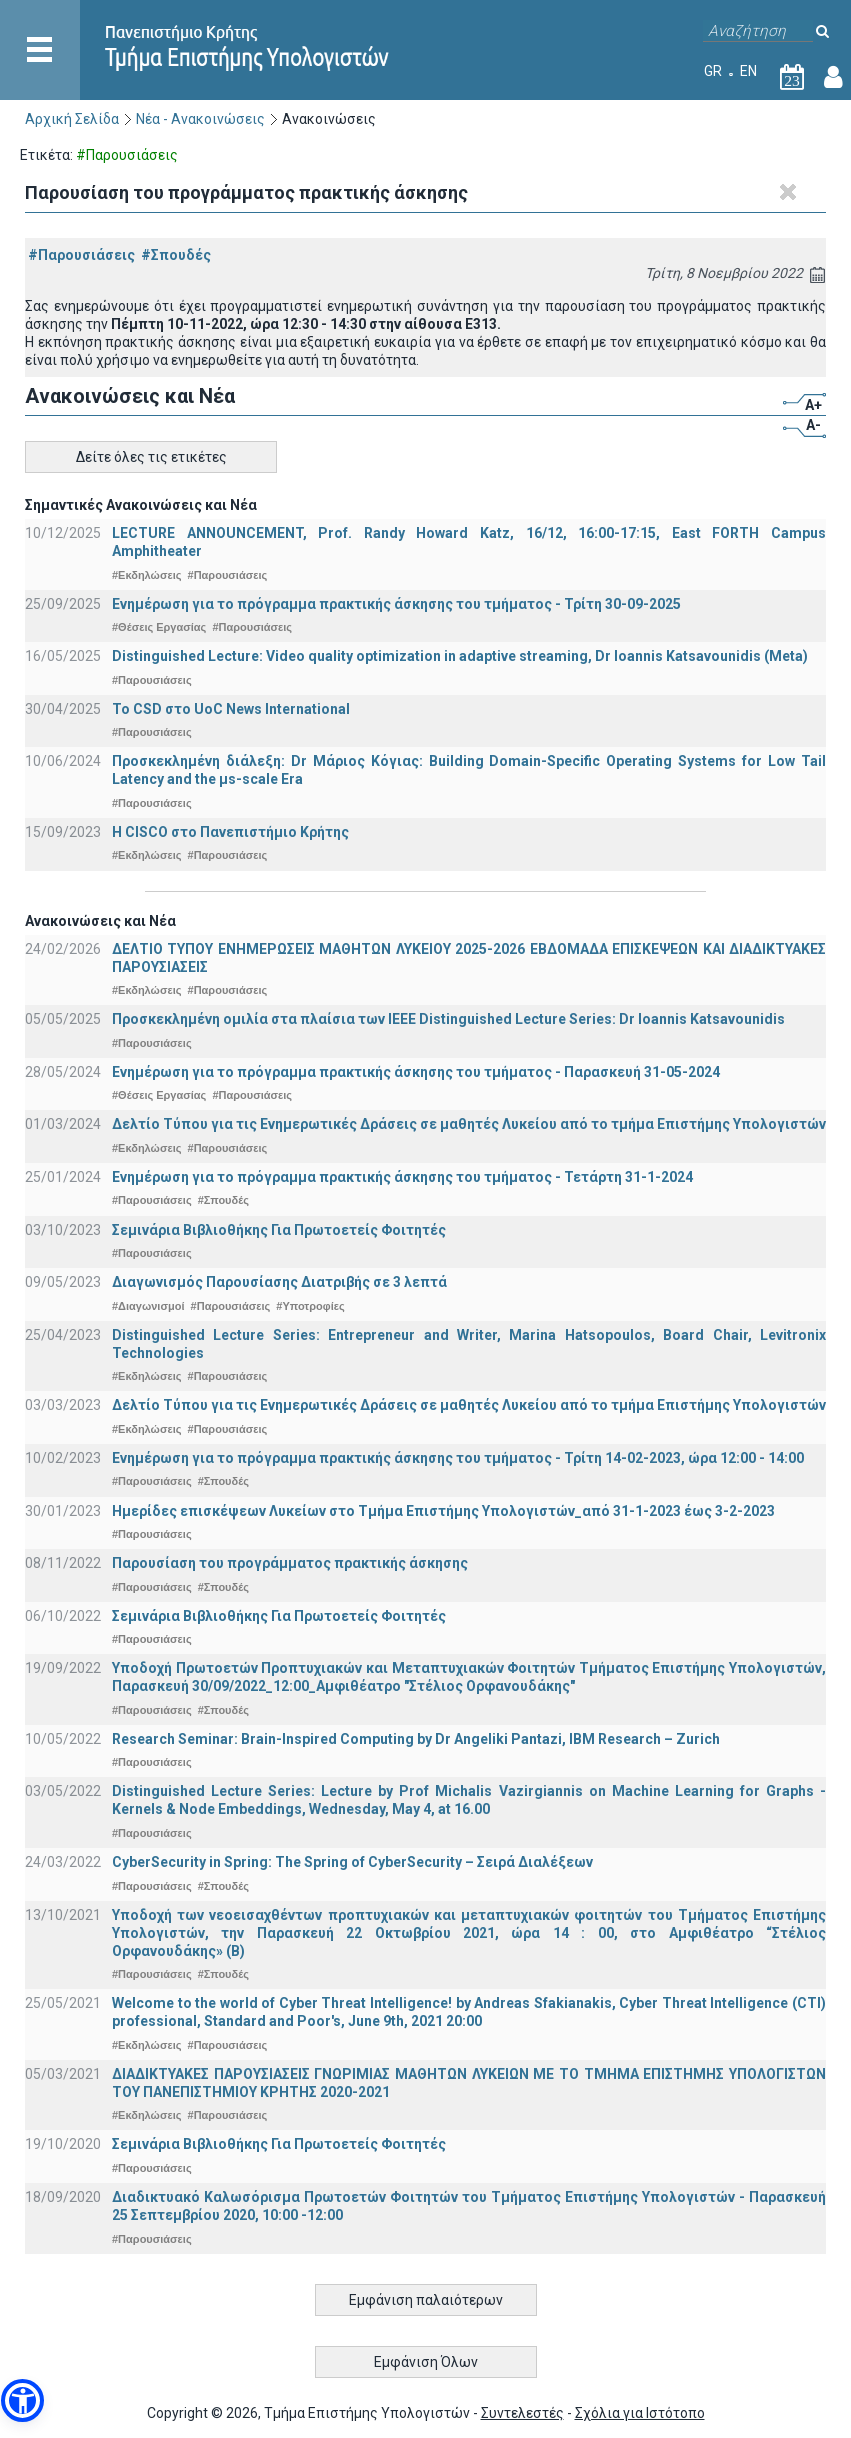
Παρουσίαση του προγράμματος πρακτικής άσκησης (290, 1563)
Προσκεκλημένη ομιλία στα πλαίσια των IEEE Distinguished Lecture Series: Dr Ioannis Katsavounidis (448, 1019)
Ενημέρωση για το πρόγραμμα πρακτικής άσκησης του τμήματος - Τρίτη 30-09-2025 (396, 604)
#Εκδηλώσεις (146, 575)
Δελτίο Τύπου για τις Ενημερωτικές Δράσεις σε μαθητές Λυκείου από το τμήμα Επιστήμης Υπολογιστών (469, 1124)
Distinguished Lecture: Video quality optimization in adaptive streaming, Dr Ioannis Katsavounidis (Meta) (460, 656)
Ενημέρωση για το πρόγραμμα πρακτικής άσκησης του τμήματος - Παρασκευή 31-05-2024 (416, 1072)
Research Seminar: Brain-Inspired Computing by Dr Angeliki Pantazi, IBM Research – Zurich (416, 1739)
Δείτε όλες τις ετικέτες (151, 457)
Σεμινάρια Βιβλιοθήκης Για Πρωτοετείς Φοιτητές (279, 1230)
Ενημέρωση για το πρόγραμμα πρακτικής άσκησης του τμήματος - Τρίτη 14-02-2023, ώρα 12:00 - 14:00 (458, 1458)
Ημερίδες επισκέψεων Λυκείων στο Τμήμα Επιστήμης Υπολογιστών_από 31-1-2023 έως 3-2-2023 (443, 1511)
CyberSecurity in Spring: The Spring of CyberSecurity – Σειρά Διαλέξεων (352, 1862)
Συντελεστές (522, 2413)
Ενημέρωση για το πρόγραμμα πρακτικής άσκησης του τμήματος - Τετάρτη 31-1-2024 (402, 1177)
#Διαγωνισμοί (148, 1306)
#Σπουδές (176, 255)
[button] (22, 2400)
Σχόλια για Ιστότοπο (640, 2413)
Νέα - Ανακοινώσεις (200, 119)
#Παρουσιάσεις (81, 255)
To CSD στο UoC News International (231, 709)
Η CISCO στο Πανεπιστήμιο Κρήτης (230, 832)
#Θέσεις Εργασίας (159, 627)
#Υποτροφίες (310, 1306)
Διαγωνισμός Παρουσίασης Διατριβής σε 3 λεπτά (279, 1282)
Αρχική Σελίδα (72, 119)
